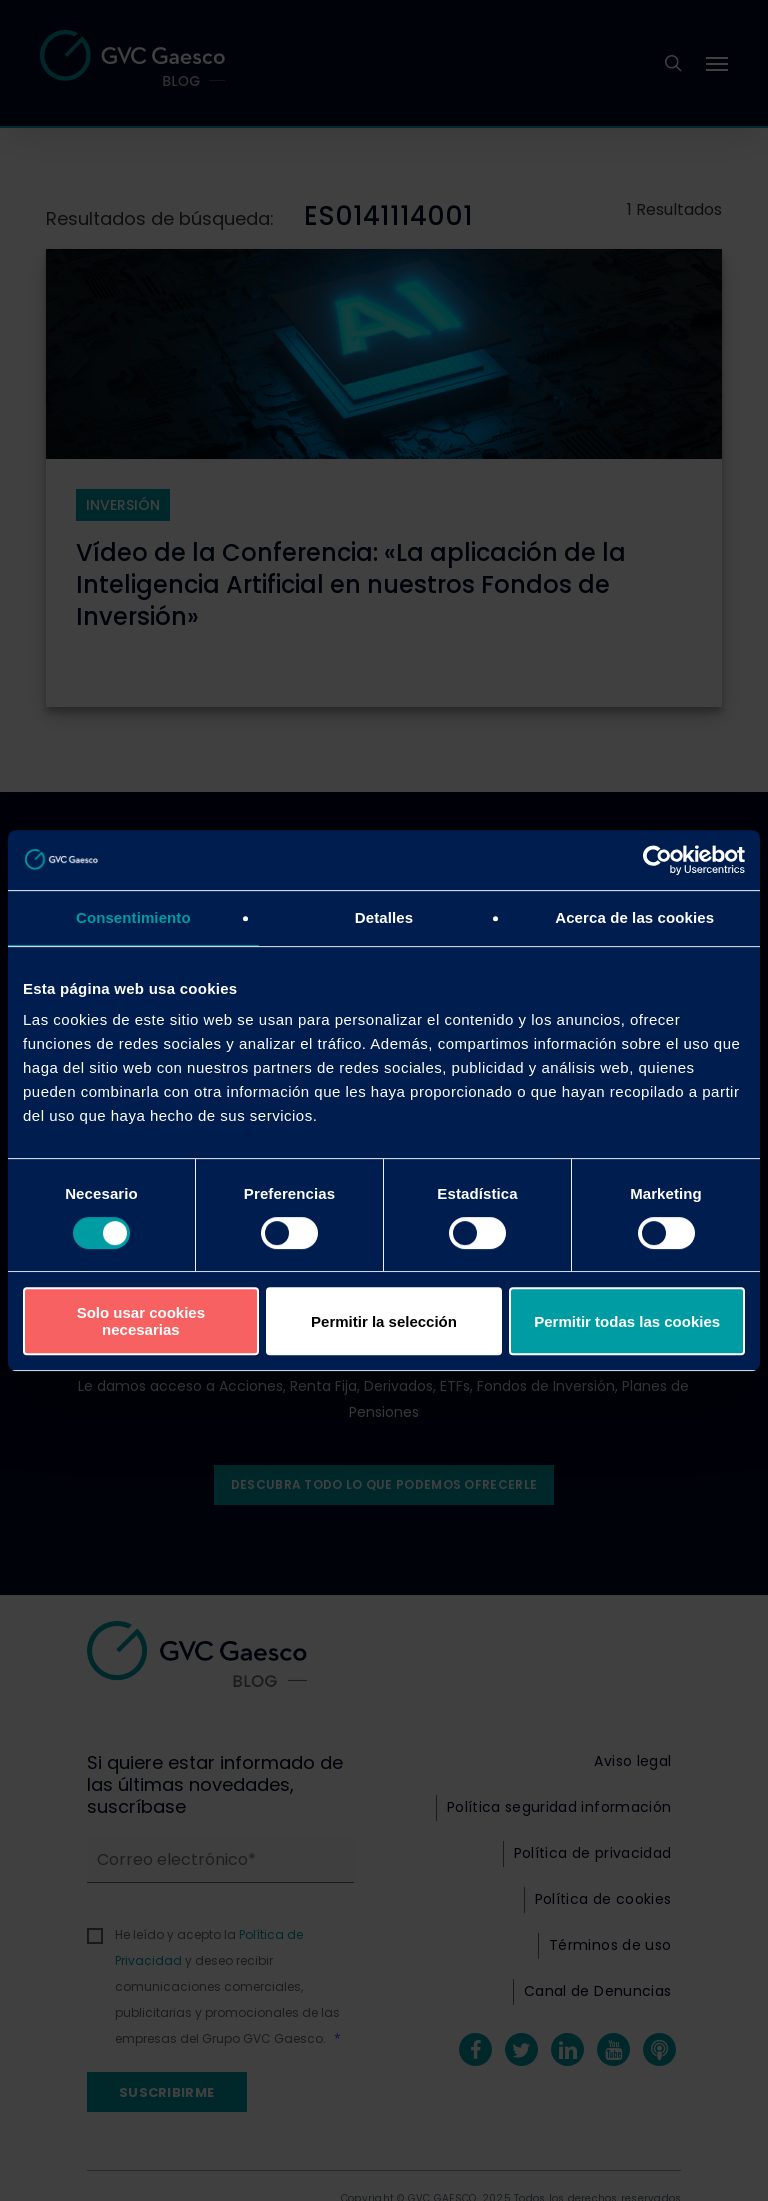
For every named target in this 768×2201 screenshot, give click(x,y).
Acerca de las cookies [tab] (634, 917)
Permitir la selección (384, 1321)
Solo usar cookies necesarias (141, 1321)
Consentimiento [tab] (133, 917)
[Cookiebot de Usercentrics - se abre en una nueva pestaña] (657, 860)
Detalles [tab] (384, 917)
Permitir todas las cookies (627, 1321)
